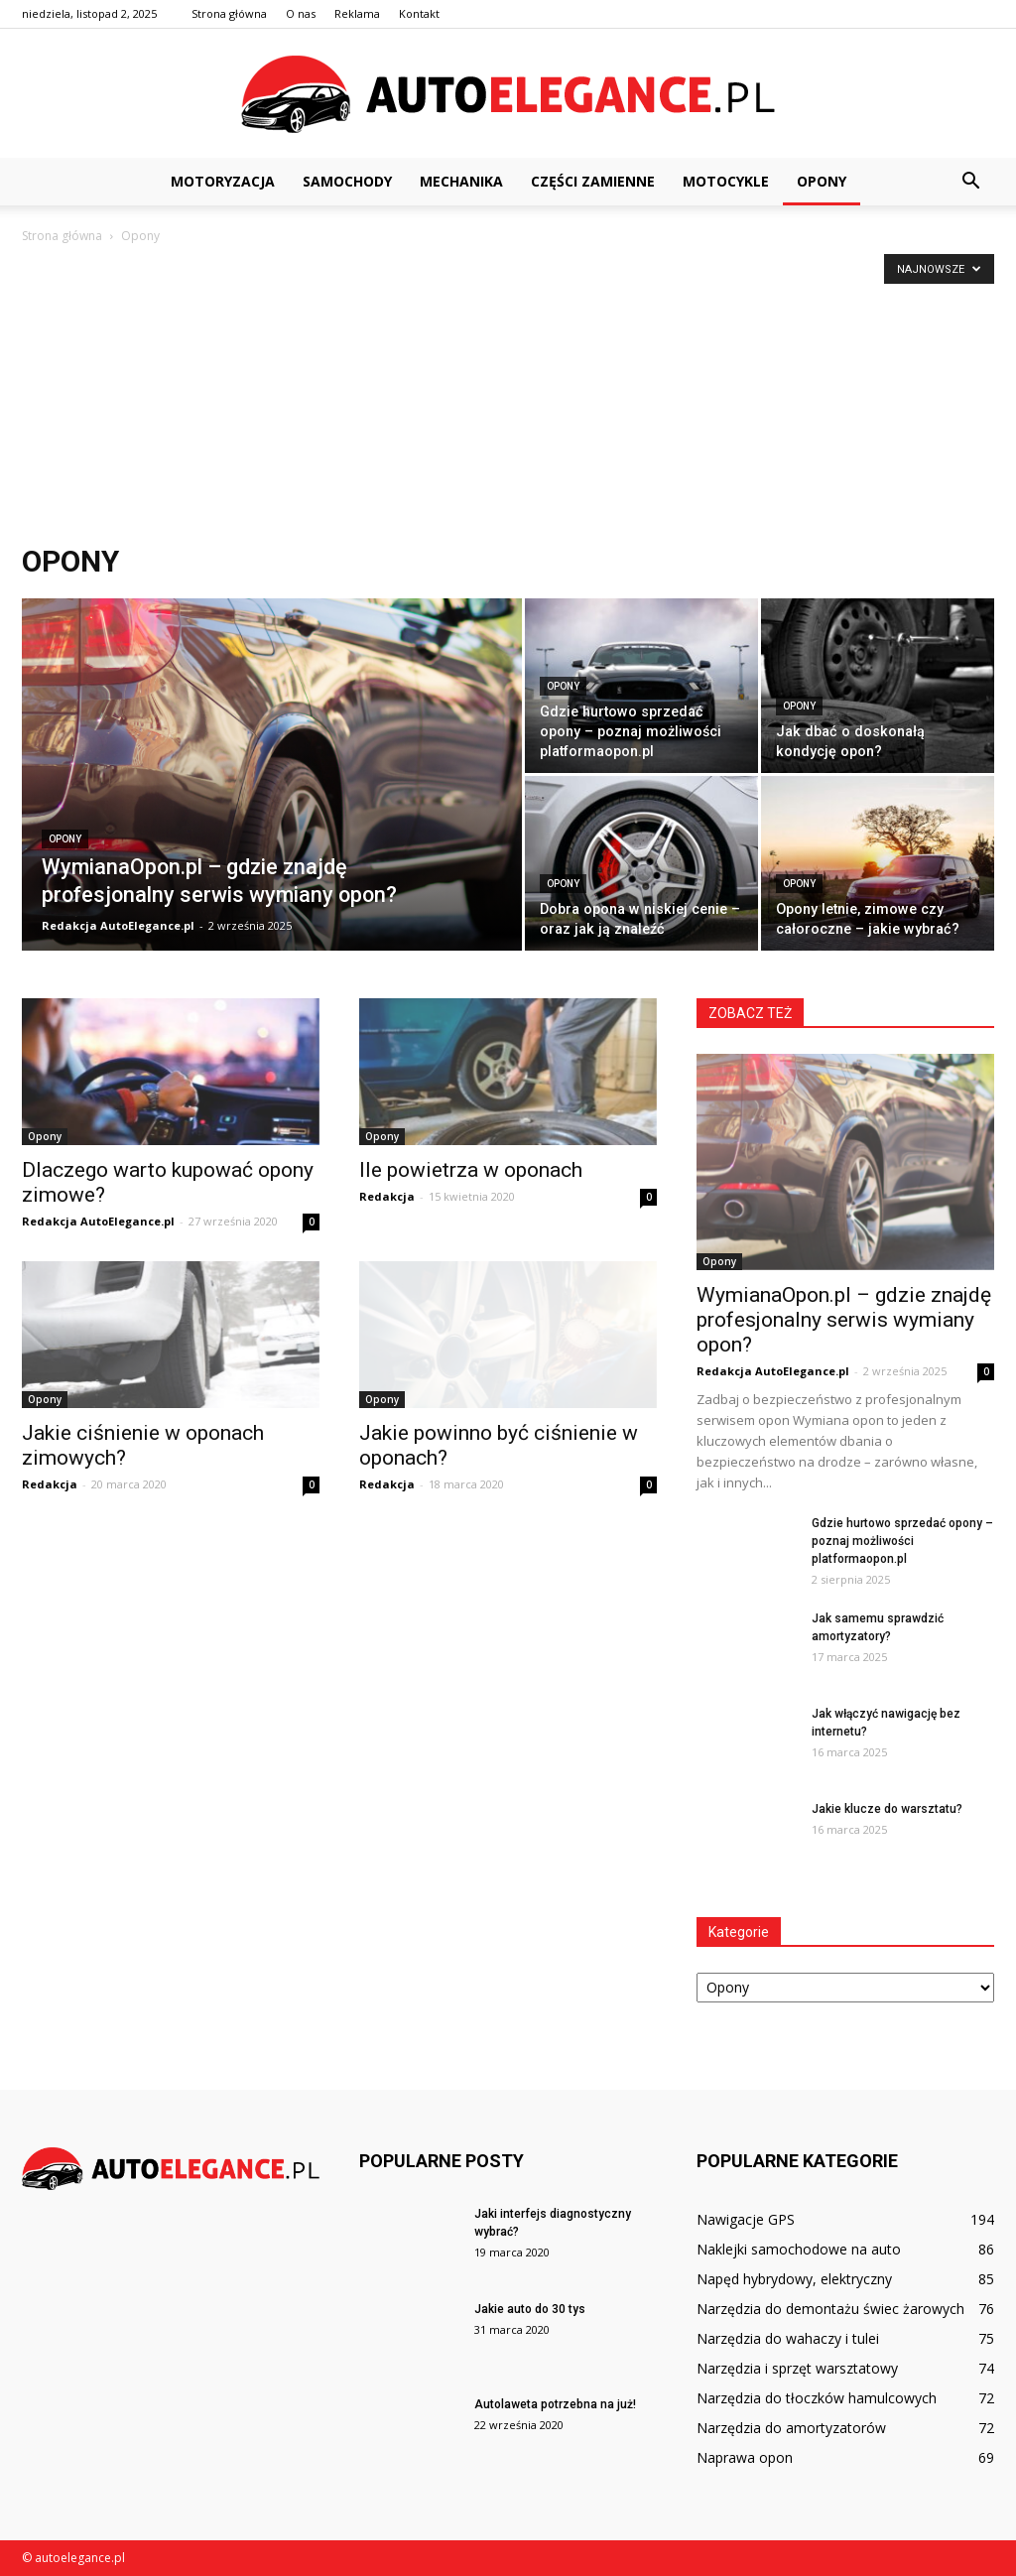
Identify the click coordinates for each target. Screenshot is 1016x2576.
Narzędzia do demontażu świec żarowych (830, 2308)
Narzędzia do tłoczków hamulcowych (817, 2397)
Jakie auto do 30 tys (529, 2309)
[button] (970, 181)
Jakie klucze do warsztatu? (887, 1809)
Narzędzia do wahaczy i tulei (788, 2338)
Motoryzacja (223, 181)
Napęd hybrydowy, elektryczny (794, 2278)
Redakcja (387, 1196)
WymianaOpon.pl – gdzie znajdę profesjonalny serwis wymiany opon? (844, 1319)
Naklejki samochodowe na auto (799, 2249)
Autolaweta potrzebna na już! (555, 2404)
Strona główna (229, 13)
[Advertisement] (508, 396)
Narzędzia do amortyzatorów (791, 2427)
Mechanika (461, 181)
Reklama (357, 13)
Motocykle (726, 181)
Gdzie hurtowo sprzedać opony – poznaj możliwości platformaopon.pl (902, 1541)
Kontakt (419, 13)
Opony (821, 181)
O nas (301, 13)
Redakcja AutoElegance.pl (118, 925)
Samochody (347, 181)
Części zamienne (593, 181)
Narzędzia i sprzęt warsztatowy (797, 2368)
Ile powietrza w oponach (470, 1170)
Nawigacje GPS (746, 2219)
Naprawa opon (745, 2457)
